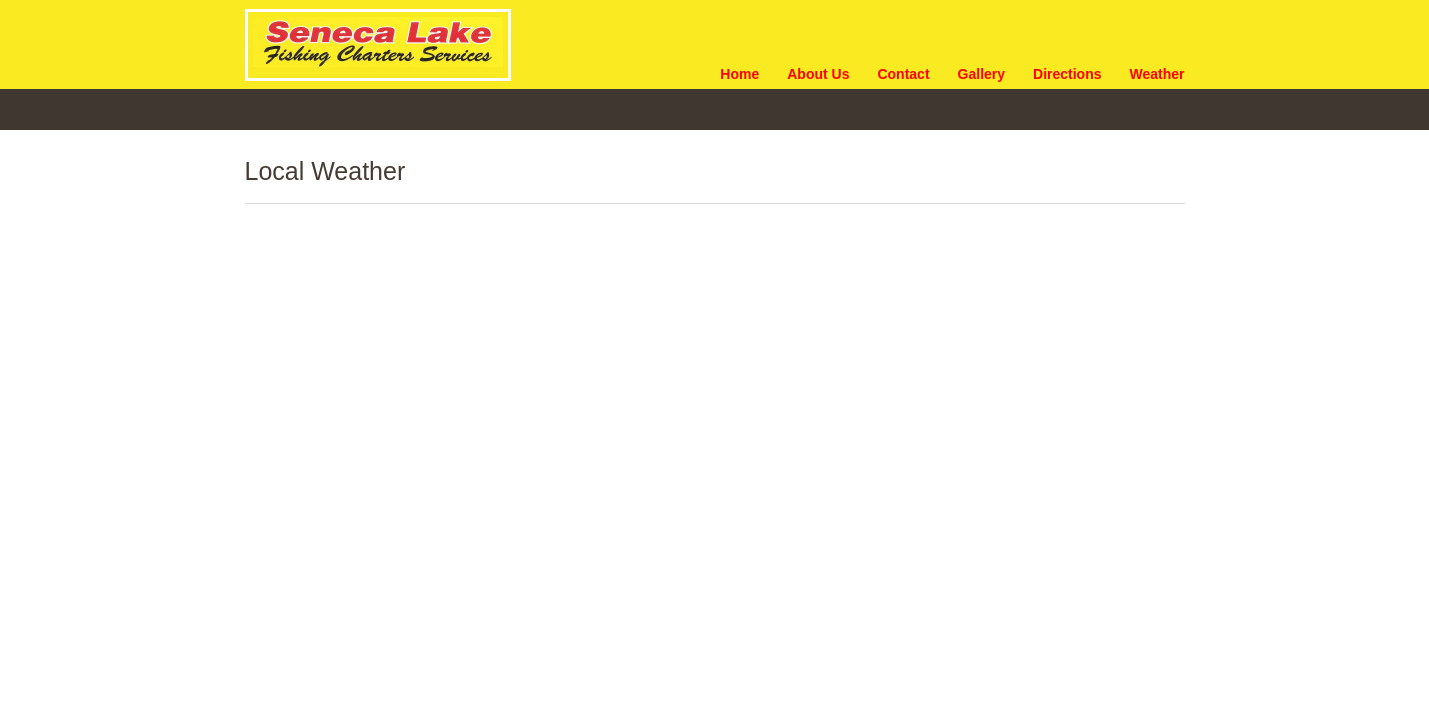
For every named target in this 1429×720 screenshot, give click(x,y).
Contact (903, 74)
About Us (818, 74)
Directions (1067, 74)
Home (739, 74)
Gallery (981, 74)
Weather (1157, 74)
